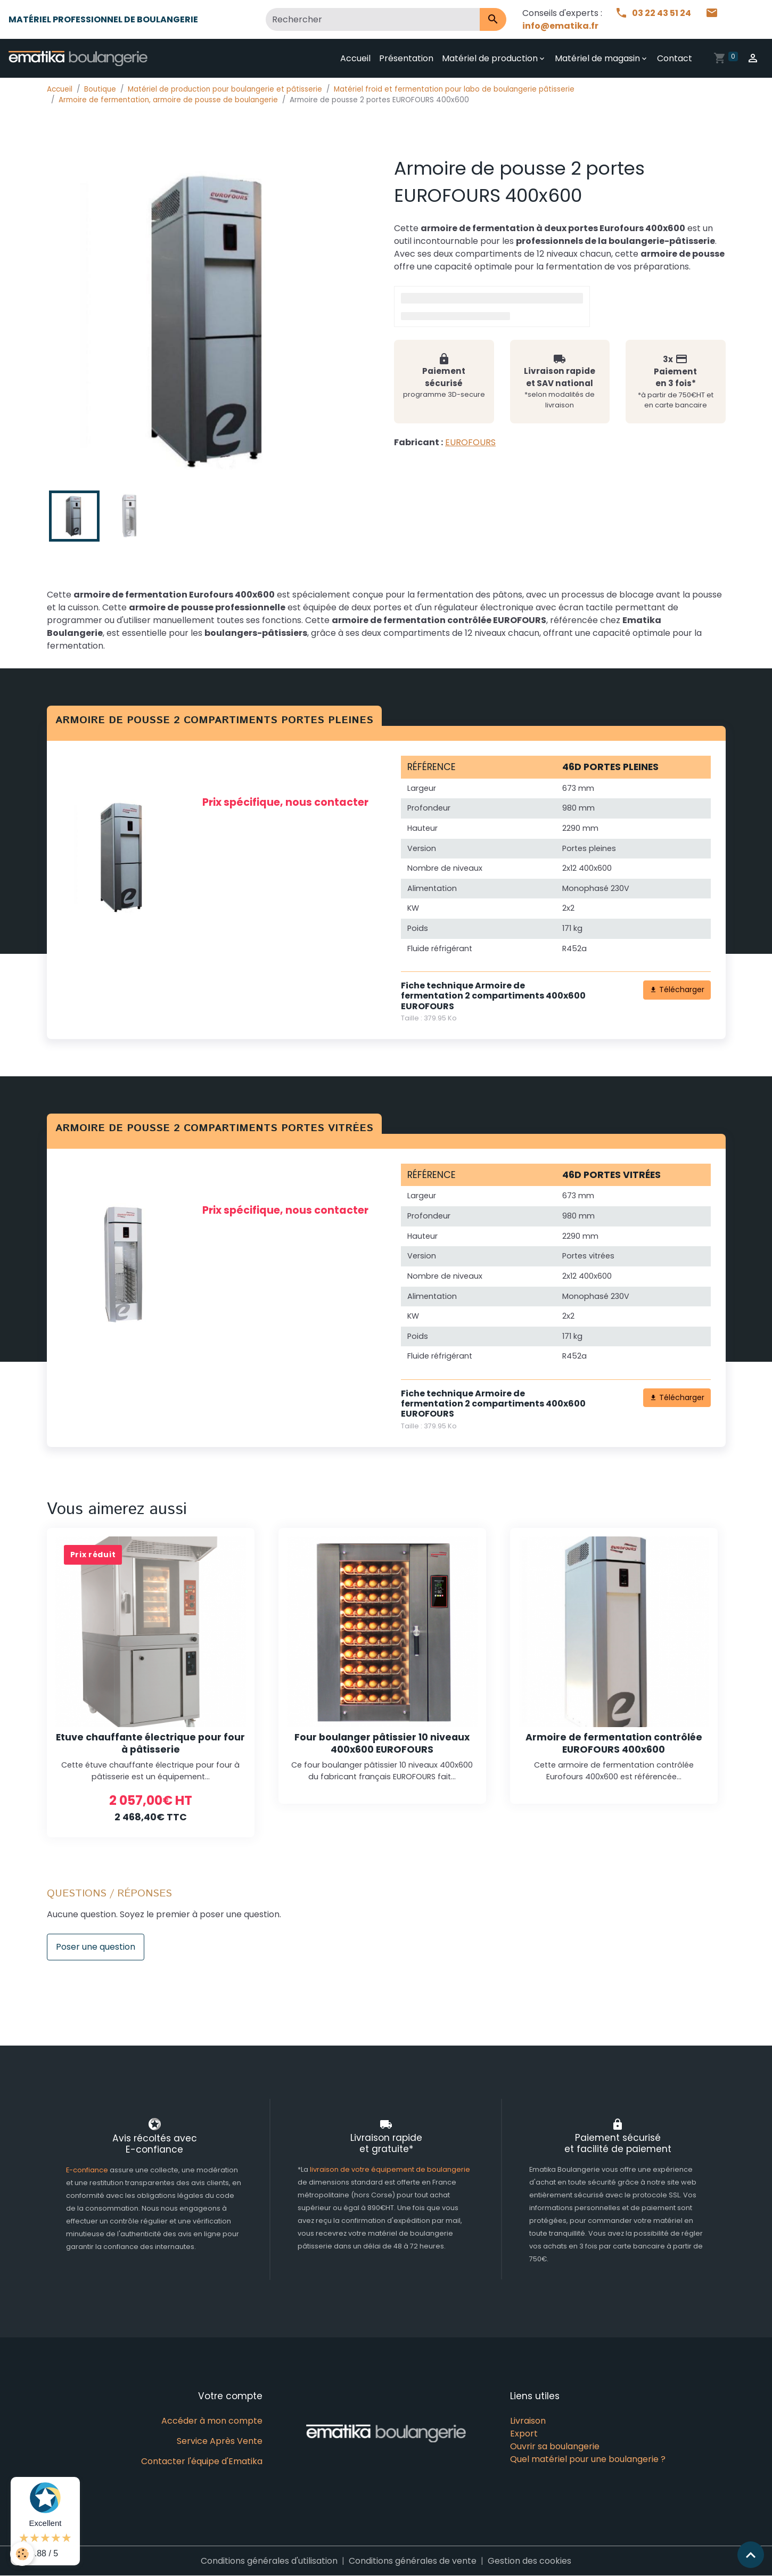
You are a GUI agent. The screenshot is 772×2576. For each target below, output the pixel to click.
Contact (674, 58)
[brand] (80, 59)
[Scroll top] (750, 2554)
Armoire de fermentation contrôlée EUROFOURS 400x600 (613, 1743)
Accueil (355, 58)
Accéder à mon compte (211, 2421)
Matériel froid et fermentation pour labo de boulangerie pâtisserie (454, 89)
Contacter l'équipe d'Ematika (201, 2461)
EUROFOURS (470, 442)
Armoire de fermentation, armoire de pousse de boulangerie (168, 100)
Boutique (100, 89)
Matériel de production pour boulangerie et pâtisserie (225, 89)
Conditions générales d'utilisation (269, 2561)
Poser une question (95, 1947)
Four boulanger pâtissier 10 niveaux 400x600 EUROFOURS (382, 1743)
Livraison (528, 2421)
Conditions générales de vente (413, 2561)
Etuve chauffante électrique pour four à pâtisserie (150, 1743)
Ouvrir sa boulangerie (554, 2446)
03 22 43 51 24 (654, 13)
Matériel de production (490, 58)
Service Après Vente (219, 2441)
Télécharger (677, 989)
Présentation (406, 58)
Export (524, 2433)
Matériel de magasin (597, 58)
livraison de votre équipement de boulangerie (390, 2169)
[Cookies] (23, 2554)
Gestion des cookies (529, 2561)
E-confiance (88, 2169)
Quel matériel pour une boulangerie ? (588, 2459)
